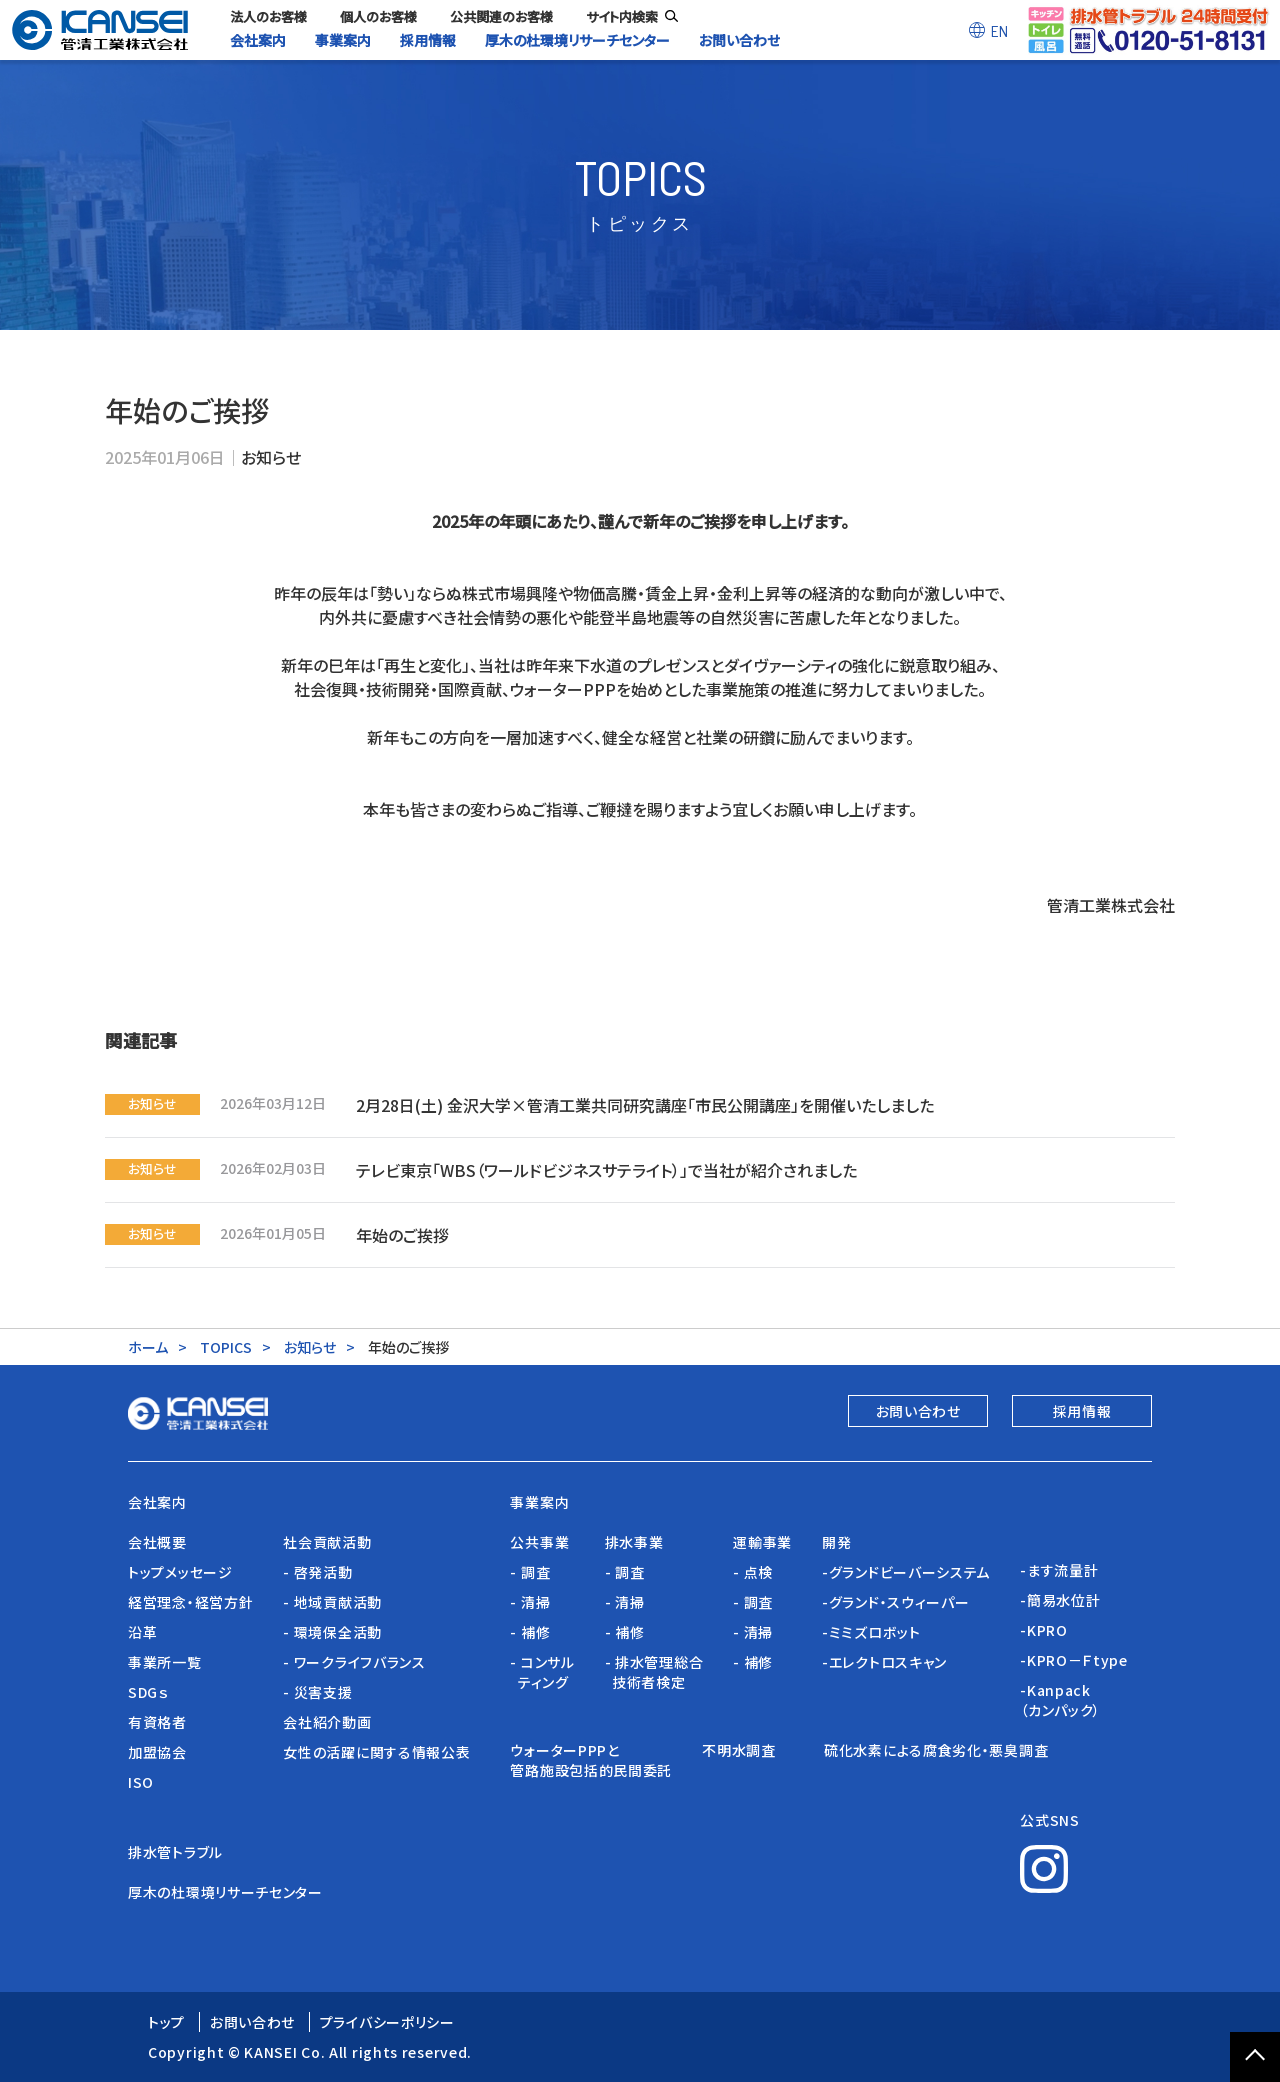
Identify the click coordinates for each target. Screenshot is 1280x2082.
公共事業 (539, 1542)
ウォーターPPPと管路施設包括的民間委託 (591, 1760)
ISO (141, 1782)
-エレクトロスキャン (884, 1662)
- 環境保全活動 (332, 1632)
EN (999, 30)
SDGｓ (148, 1692)
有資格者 (157, 1722)
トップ (166, 2022)
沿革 (142, 1632)
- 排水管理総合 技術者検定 (654, 1672)
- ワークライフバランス (354, 1662)
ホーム (148, 1347)
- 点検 (753, 1572)
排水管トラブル (175, 1852)
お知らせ (271, 457)
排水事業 (634, 1542)
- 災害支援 (317, 1692)
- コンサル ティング (542, 1672)
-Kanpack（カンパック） (1060, 1700)
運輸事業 (762, 1542)
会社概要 (157, 1542)
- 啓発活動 (317, 1572)
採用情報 (1082, 1411)
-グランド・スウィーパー (895, 1602)
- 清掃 (530, 1602)
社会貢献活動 (327, 1542)
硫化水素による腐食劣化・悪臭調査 (936, 1750)
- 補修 (530, 1632)
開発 (836, 1542)
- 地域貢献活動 (332, 1602)
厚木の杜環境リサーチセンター (225, 1892)
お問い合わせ (918, 1411)
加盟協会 (157, 1752)
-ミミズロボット (871, 1632)
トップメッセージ (180, 1572)
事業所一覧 (165, 1662)
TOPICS (226, 1347)
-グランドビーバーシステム (906, 1572)
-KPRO (1044, 1630)
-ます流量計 (1059, 1570)
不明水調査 (748, 1750)
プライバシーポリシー (387, 2022)
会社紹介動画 (327, 1722)
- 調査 (530, 1572)
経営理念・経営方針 (190, 1602)
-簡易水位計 (1060, 1600)
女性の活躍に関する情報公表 (376, 1752)
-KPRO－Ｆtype (1074, 1660)
